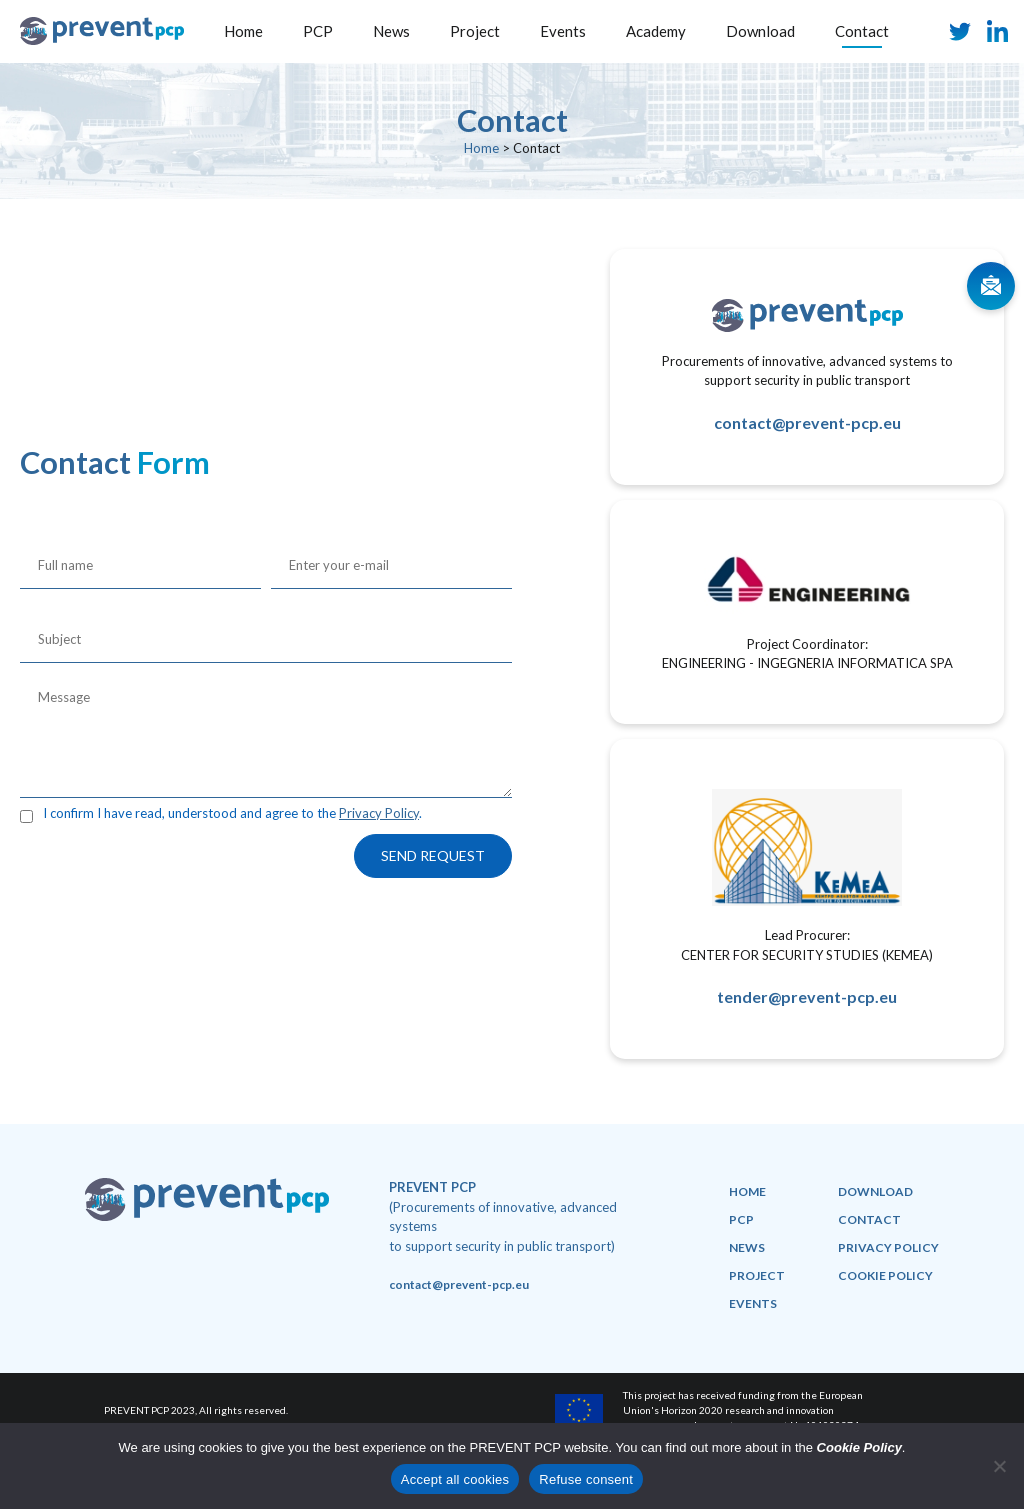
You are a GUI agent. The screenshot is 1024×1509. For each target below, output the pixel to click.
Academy (656, 31)
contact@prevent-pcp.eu (807, 422)
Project (475, 31)
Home (243, 31)
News (391, 31)
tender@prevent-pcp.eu (807, 996)
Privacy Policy (379, 813)
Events (563, 31)
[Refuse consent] (999, 1466)
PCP (318, 31)
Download (760, 31)
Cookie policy (885, 1275)
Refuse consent (586, 1479)
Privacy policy (888, 1247)
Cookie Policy (859, 1447)
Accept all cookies (455, 1479)
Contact (862, 31)
